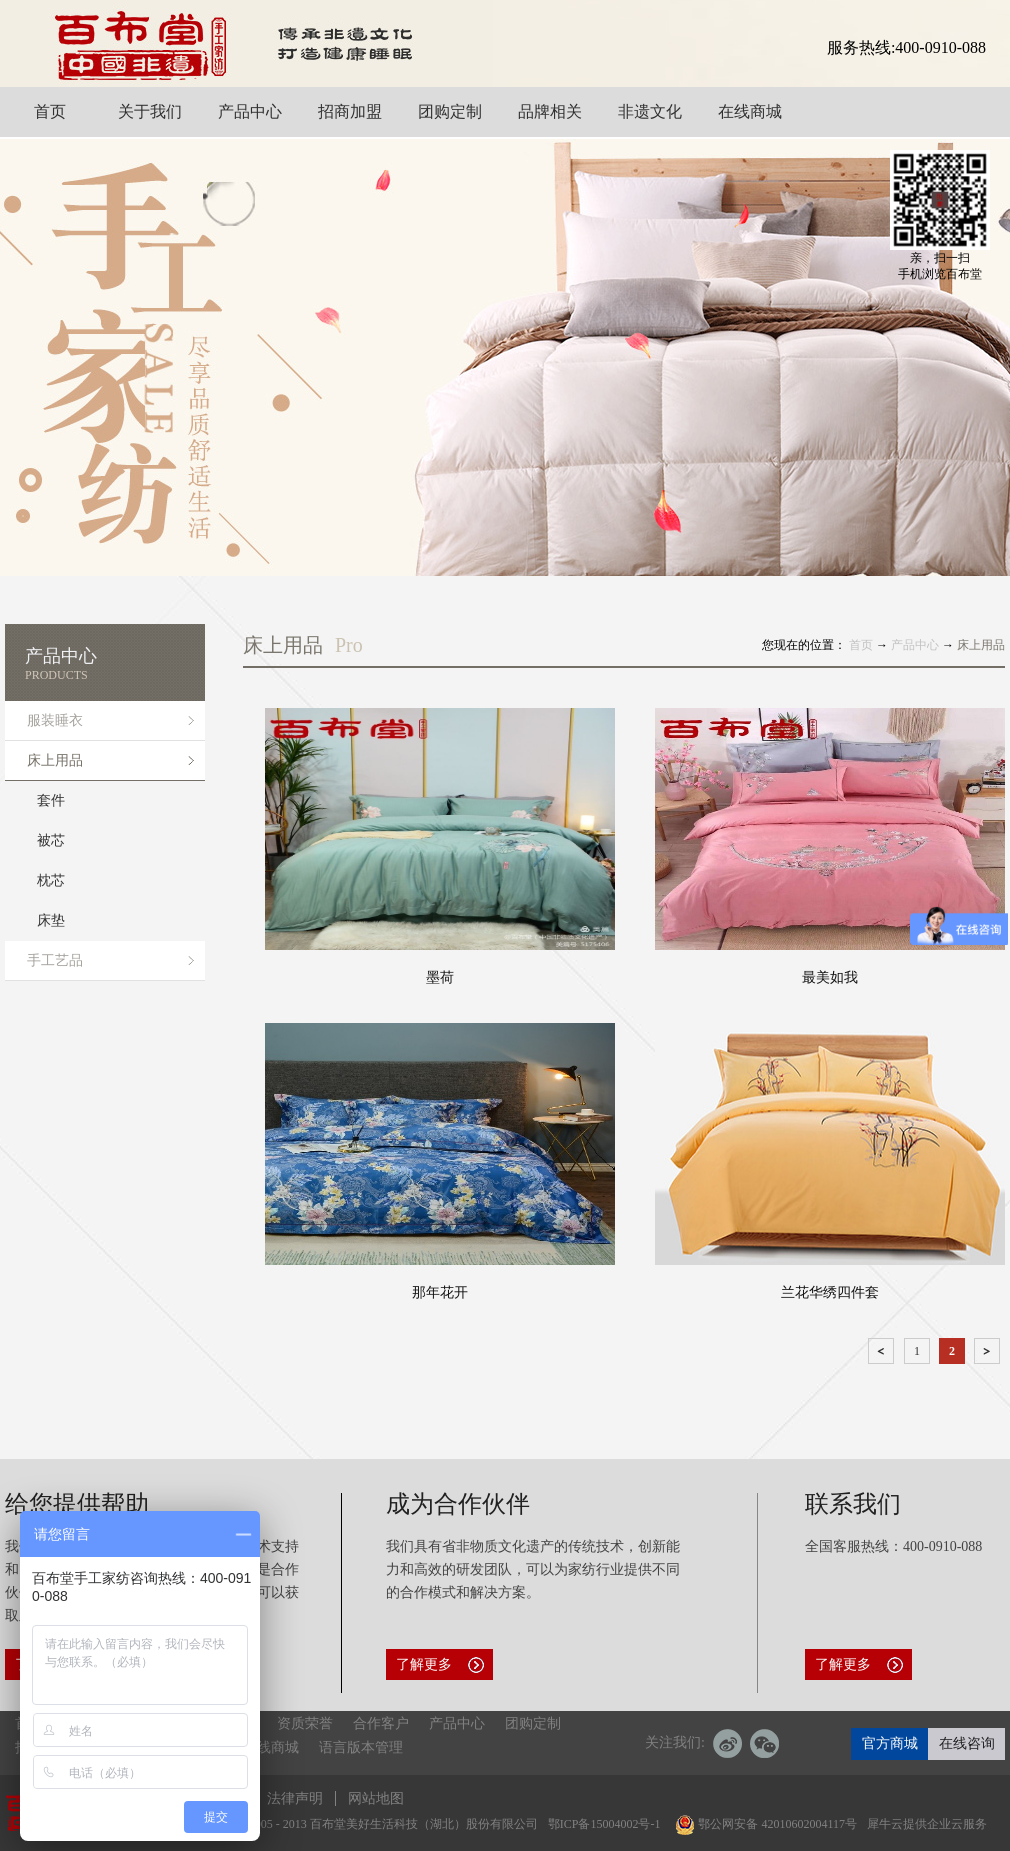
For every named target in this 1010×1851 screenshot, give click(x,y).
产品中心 (915, 645)
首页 (861, 645)
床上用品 (981, 645)
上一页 (883, 1354)
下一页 (989, 1354)
